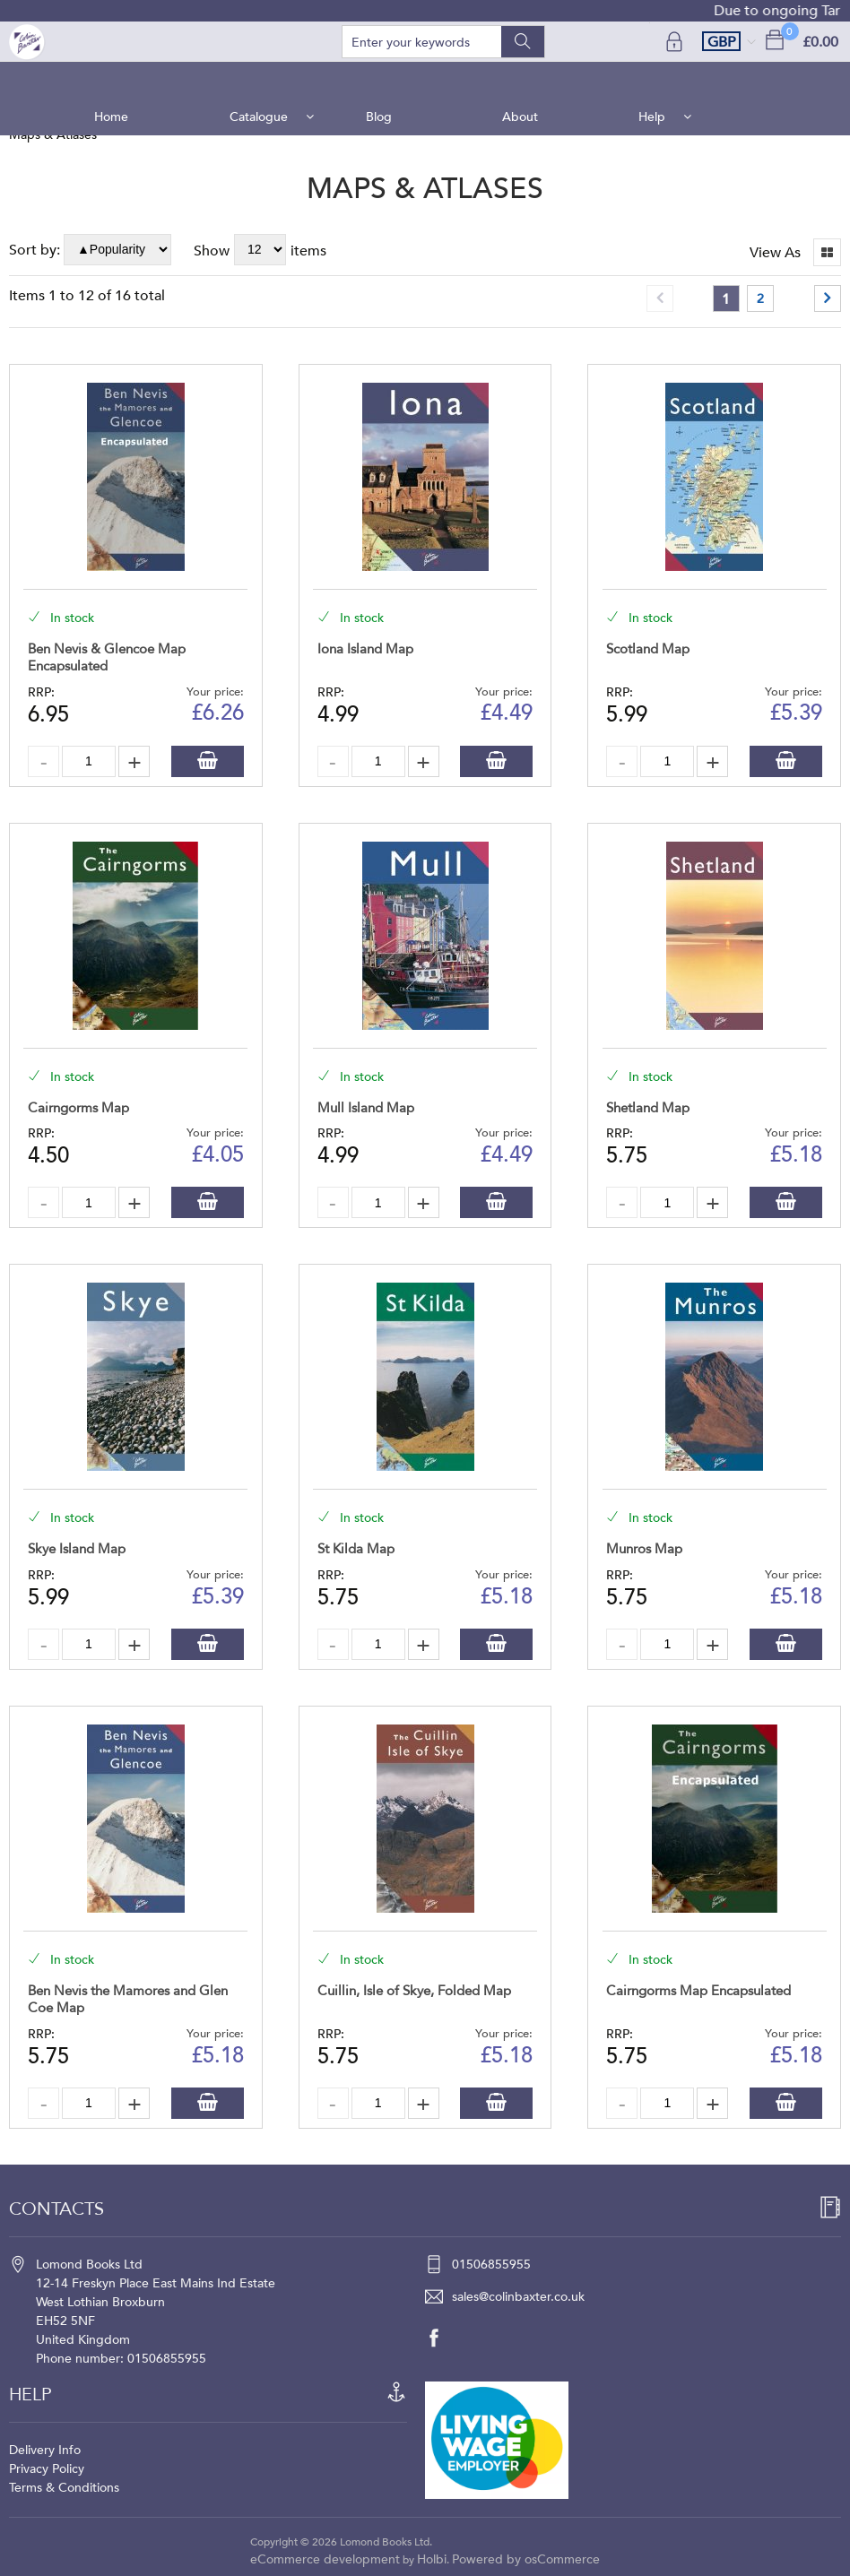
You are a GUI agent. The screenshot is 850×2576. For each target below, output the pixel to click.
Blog (381, 80)
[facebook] (443, 2338)
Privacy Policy (46, 2468)
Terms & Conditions (64, 2487)
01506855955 (491, 2264)
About (518, 80)
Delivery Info (45, 2450)
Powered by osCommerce (526, 2559)
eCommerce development (325, 2559)
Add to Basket (207, 761)
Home (118, 80)
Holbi (432, 2559)
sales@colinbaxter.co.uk (518, 2296)
